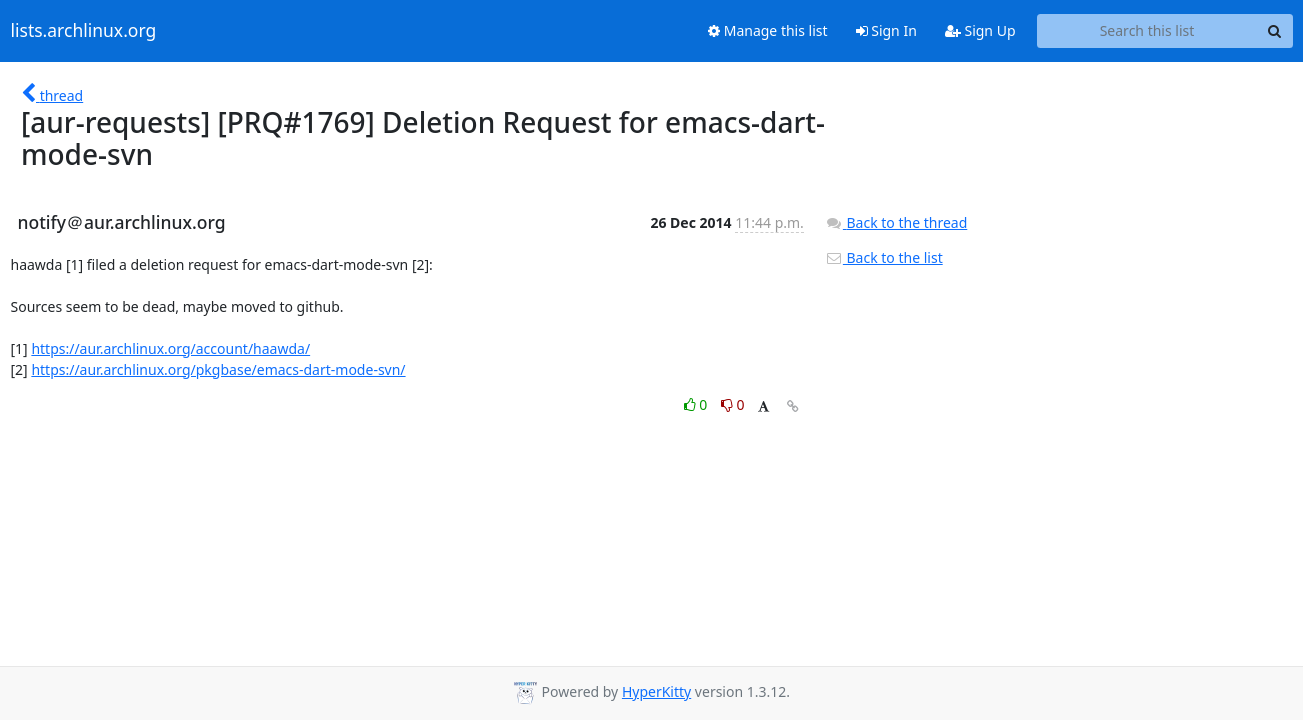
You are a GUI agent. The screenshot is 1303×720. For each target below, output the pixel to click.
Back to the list (884, 257)
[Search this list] (1147, 31)
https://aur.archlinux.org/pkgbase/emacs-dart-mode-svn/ (218, 369)
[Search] (1275, 31)
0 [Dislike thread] (733, 404)
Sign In (886, 30)
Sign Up (980, 30)
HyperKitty (656, 691)
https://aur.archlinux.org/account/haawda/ (170, 348)
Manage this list (768, 30)
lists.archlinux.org (84, 31)
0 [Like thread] (697, 404)
